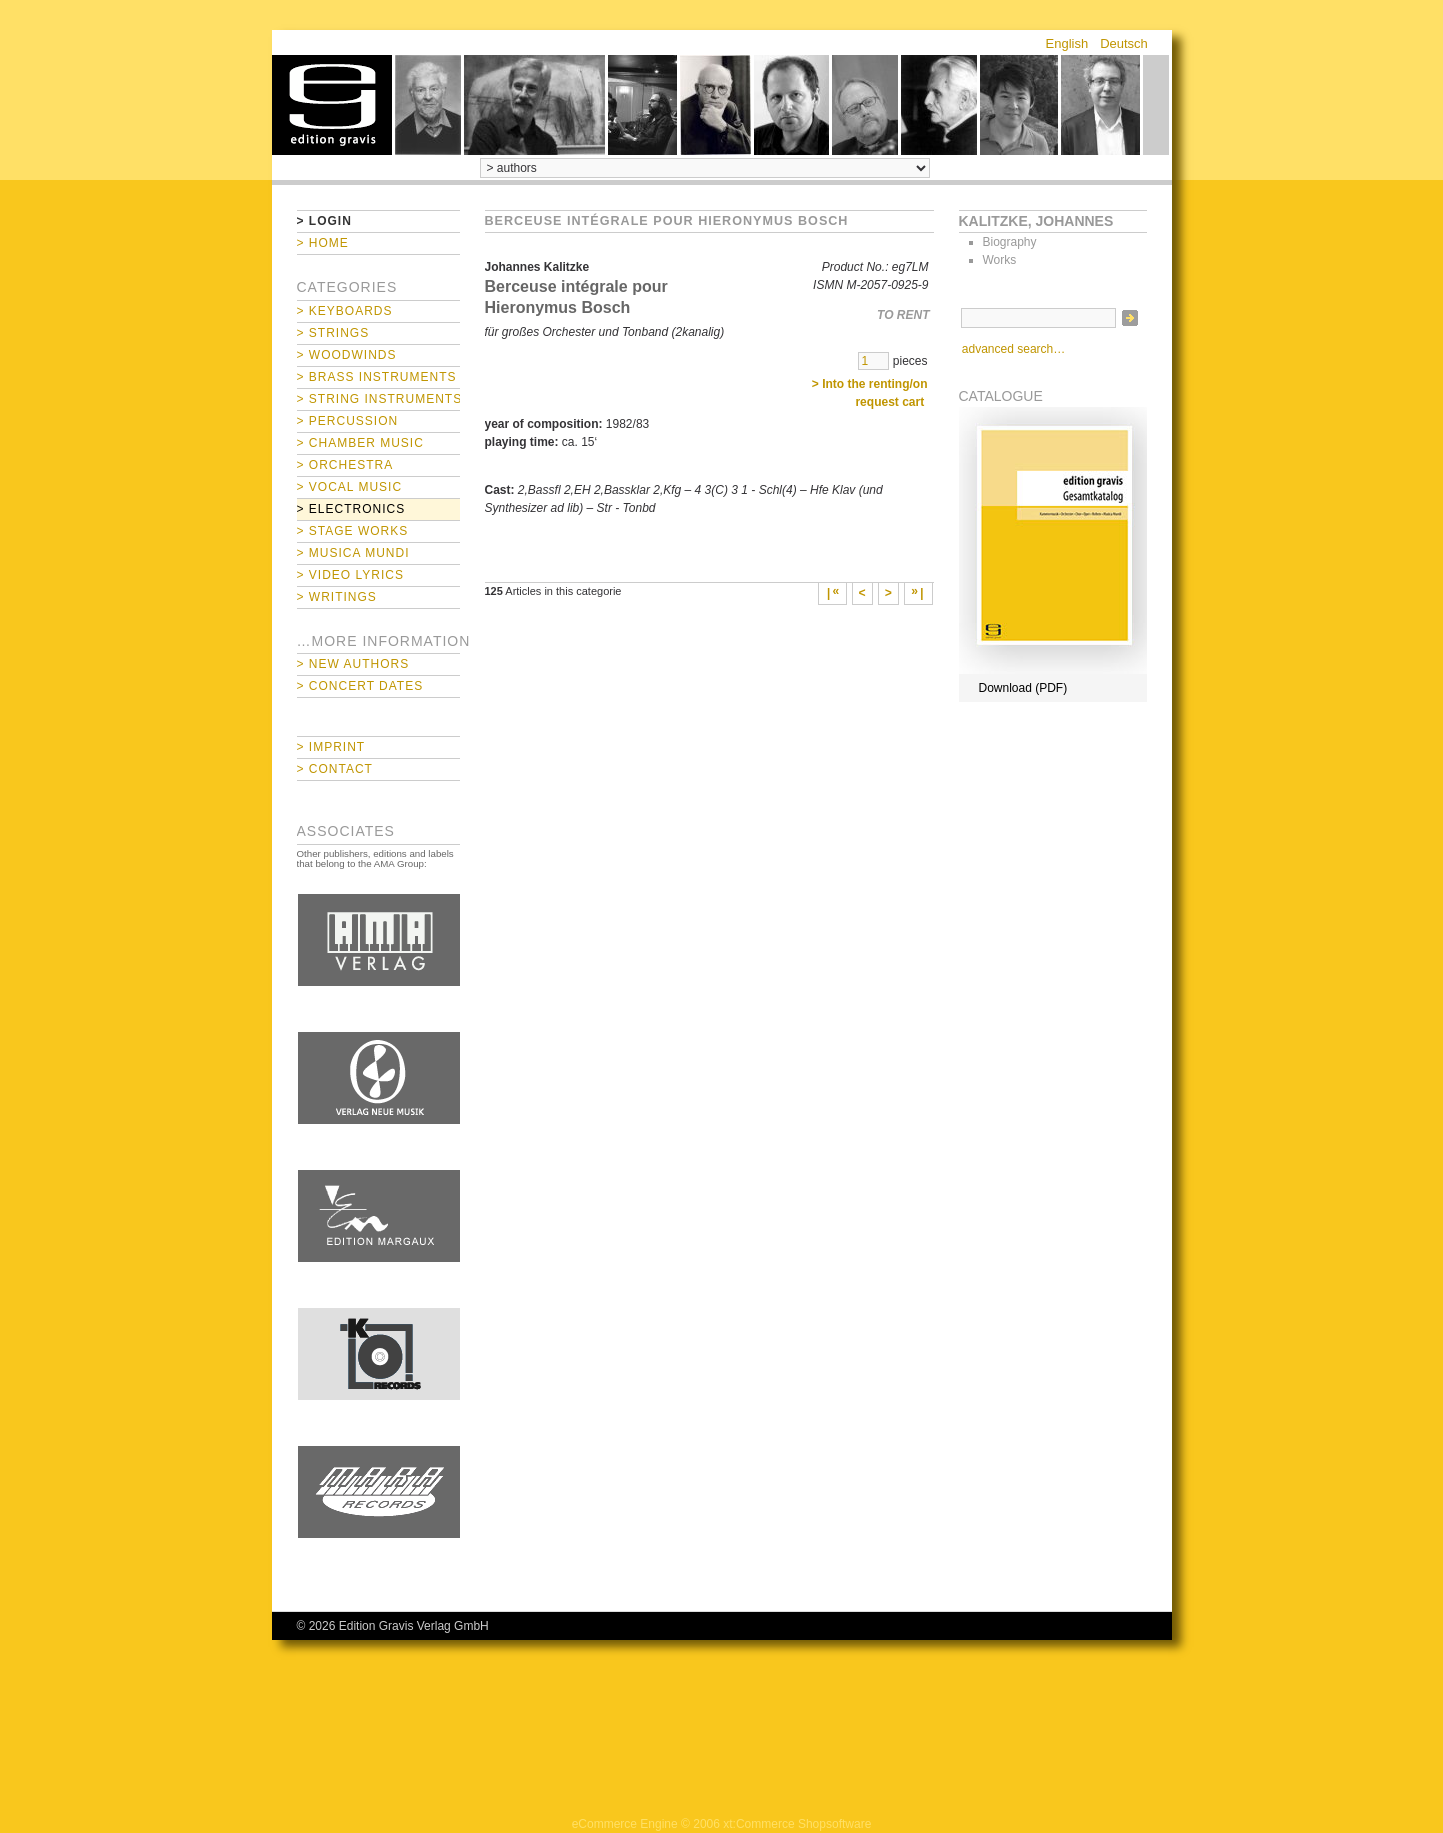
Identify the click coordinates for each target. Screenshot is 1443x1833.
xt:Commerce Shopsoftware (797, 1824)
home (332, 105)
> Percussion (348, 421)
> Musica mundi (353, 553)
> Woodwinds (347, 355)
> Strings (333, 333)
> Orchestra (345, 465)
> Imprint (331, 747)
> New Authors (353, 664)
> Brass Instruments (377, 377)
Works (1000, 260)
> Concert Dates (360, 686)
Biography (1010, 242)
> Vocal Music (350, 487)
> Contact (335, 769)
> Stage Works (353, 531)
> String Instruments (378, 399)
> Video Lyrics (350, 575)
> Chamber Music (360, 443)
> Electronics (351, 509)
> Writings (337, 597)
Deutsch (1124, 43)
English (1067, 43)
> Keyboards (345, 311)
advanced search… (1013, 349)
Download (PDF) (1023, 688)
